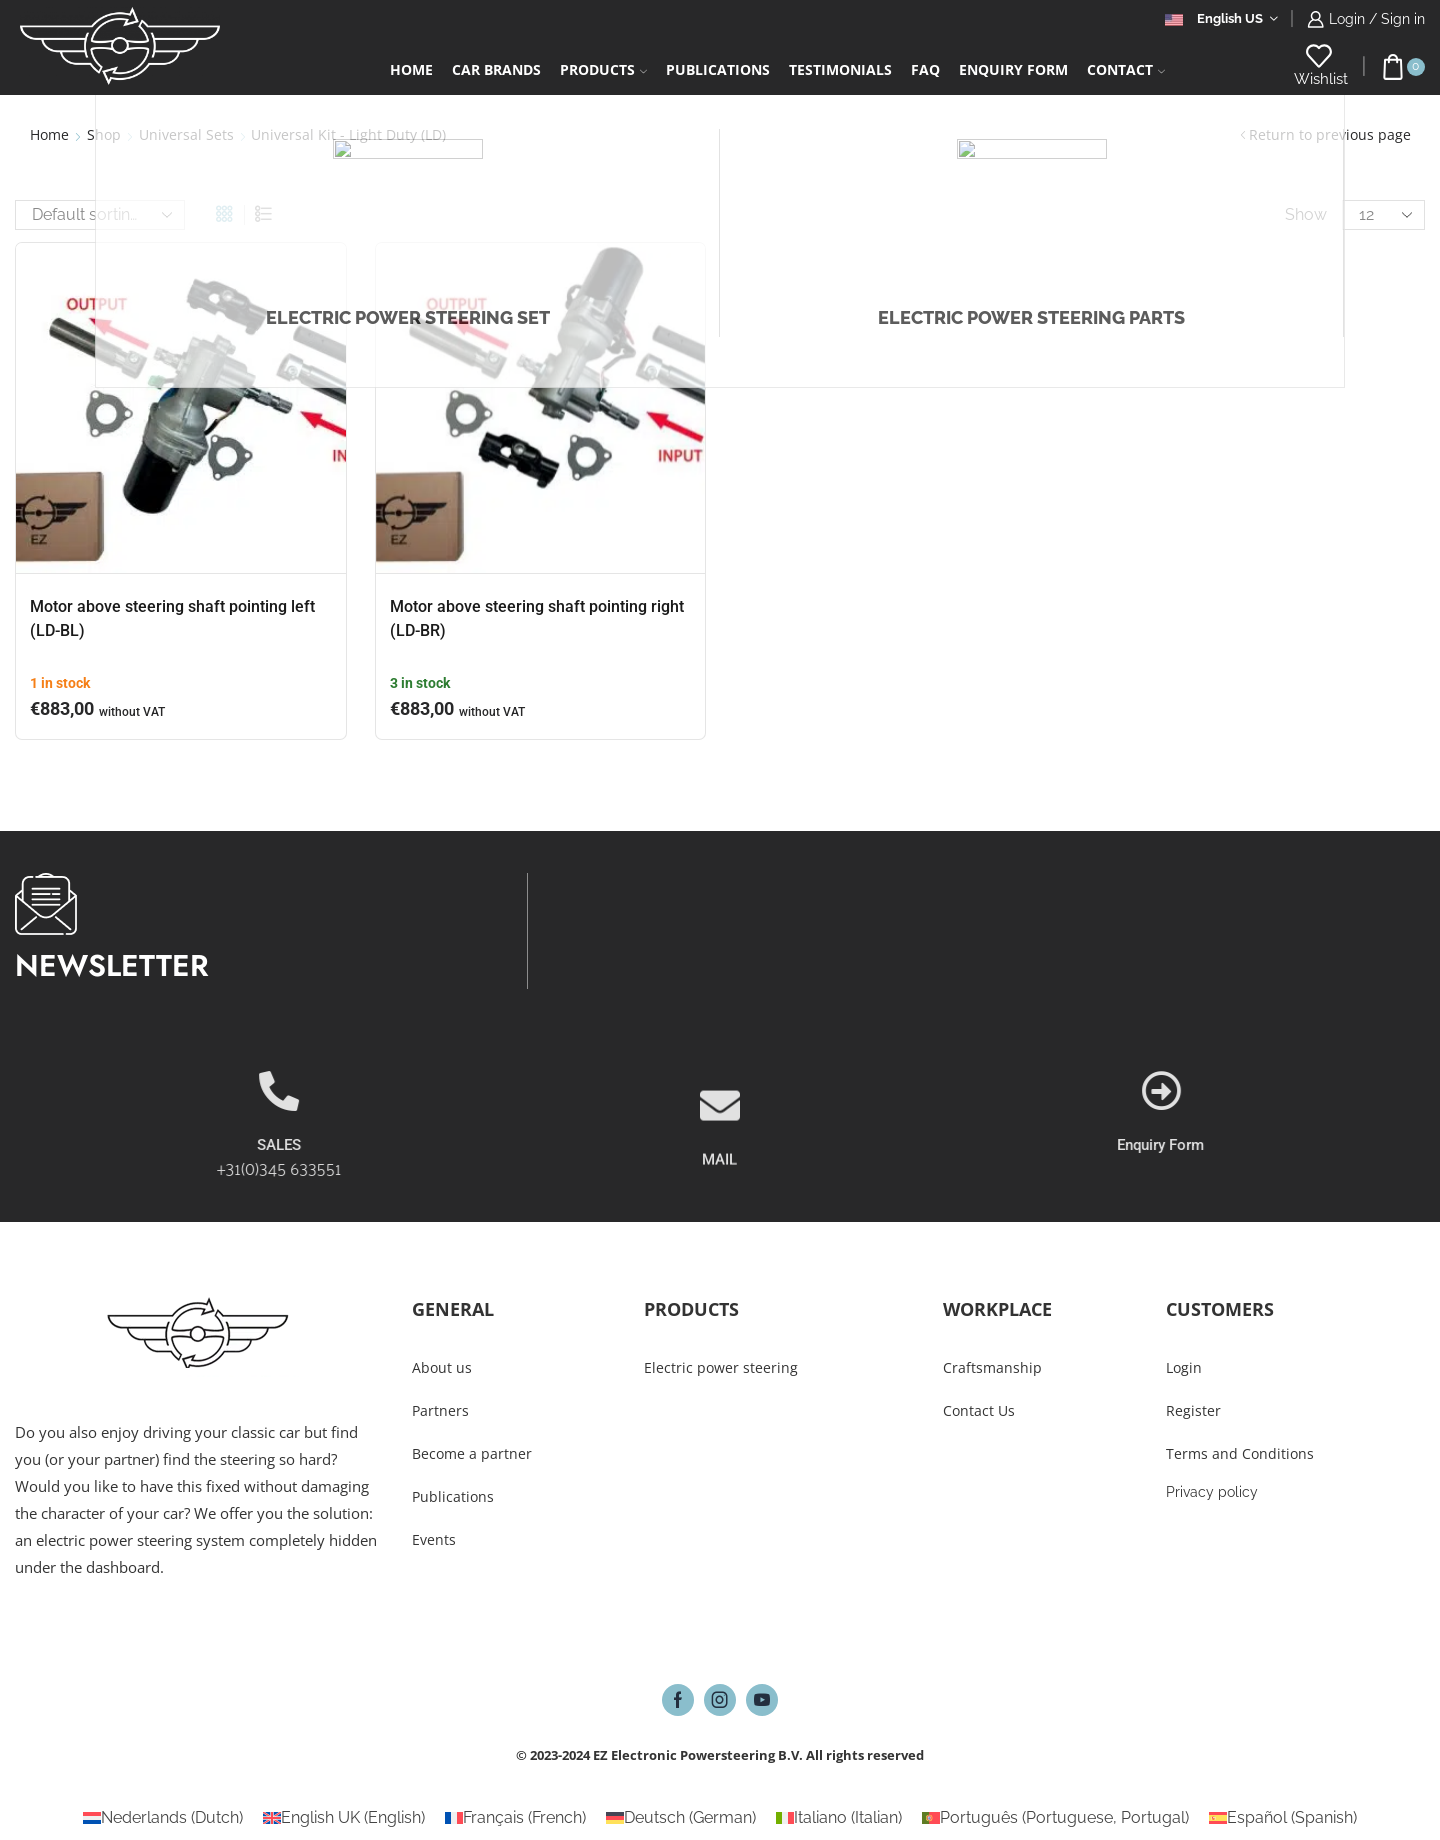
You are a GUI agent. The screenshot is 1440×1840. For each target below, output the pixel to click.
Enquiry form (1013, 69)
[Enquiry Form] (1355, 1091)
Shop (104, 134)
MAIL (719, 1216)
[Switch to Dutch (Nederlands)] (163, 1818)
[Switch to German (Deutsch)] (681, 1818)
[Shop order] (100, 215)
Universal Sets (186, 134)
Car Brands (496, 69)
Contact (1126, 69)
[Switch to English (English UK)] (344, 1818)
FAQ (925, 69)
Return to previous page (1330, 134)
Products (603, 69)
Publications (718, 69)
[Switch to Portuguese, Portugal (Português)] (1055, 1818)
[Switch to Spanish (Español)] (1283, 1818)
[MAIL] (720, 1162)
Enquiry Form (1354, 1145)
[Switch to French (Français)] (515, 1818)
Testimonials (840, 69)
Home (411, 69)
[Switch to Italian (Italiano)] (839, 1818)
